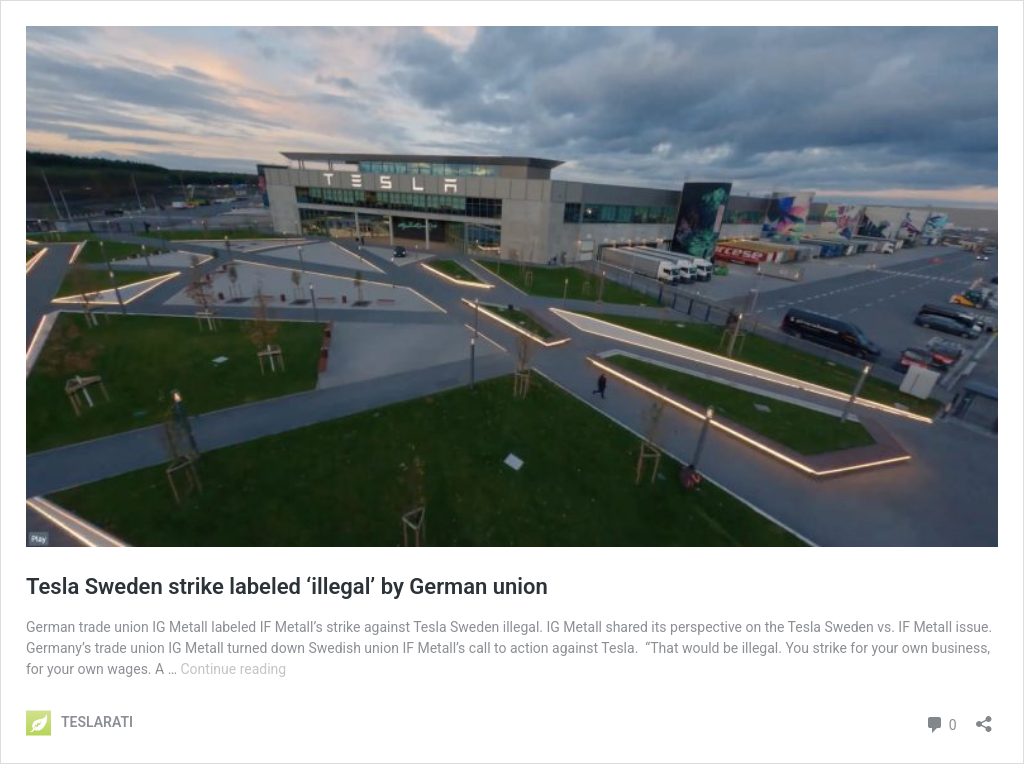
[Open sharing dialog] (984, 717)
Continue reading (233, 669)
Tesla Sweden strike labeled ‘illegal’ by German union (289, 586)
